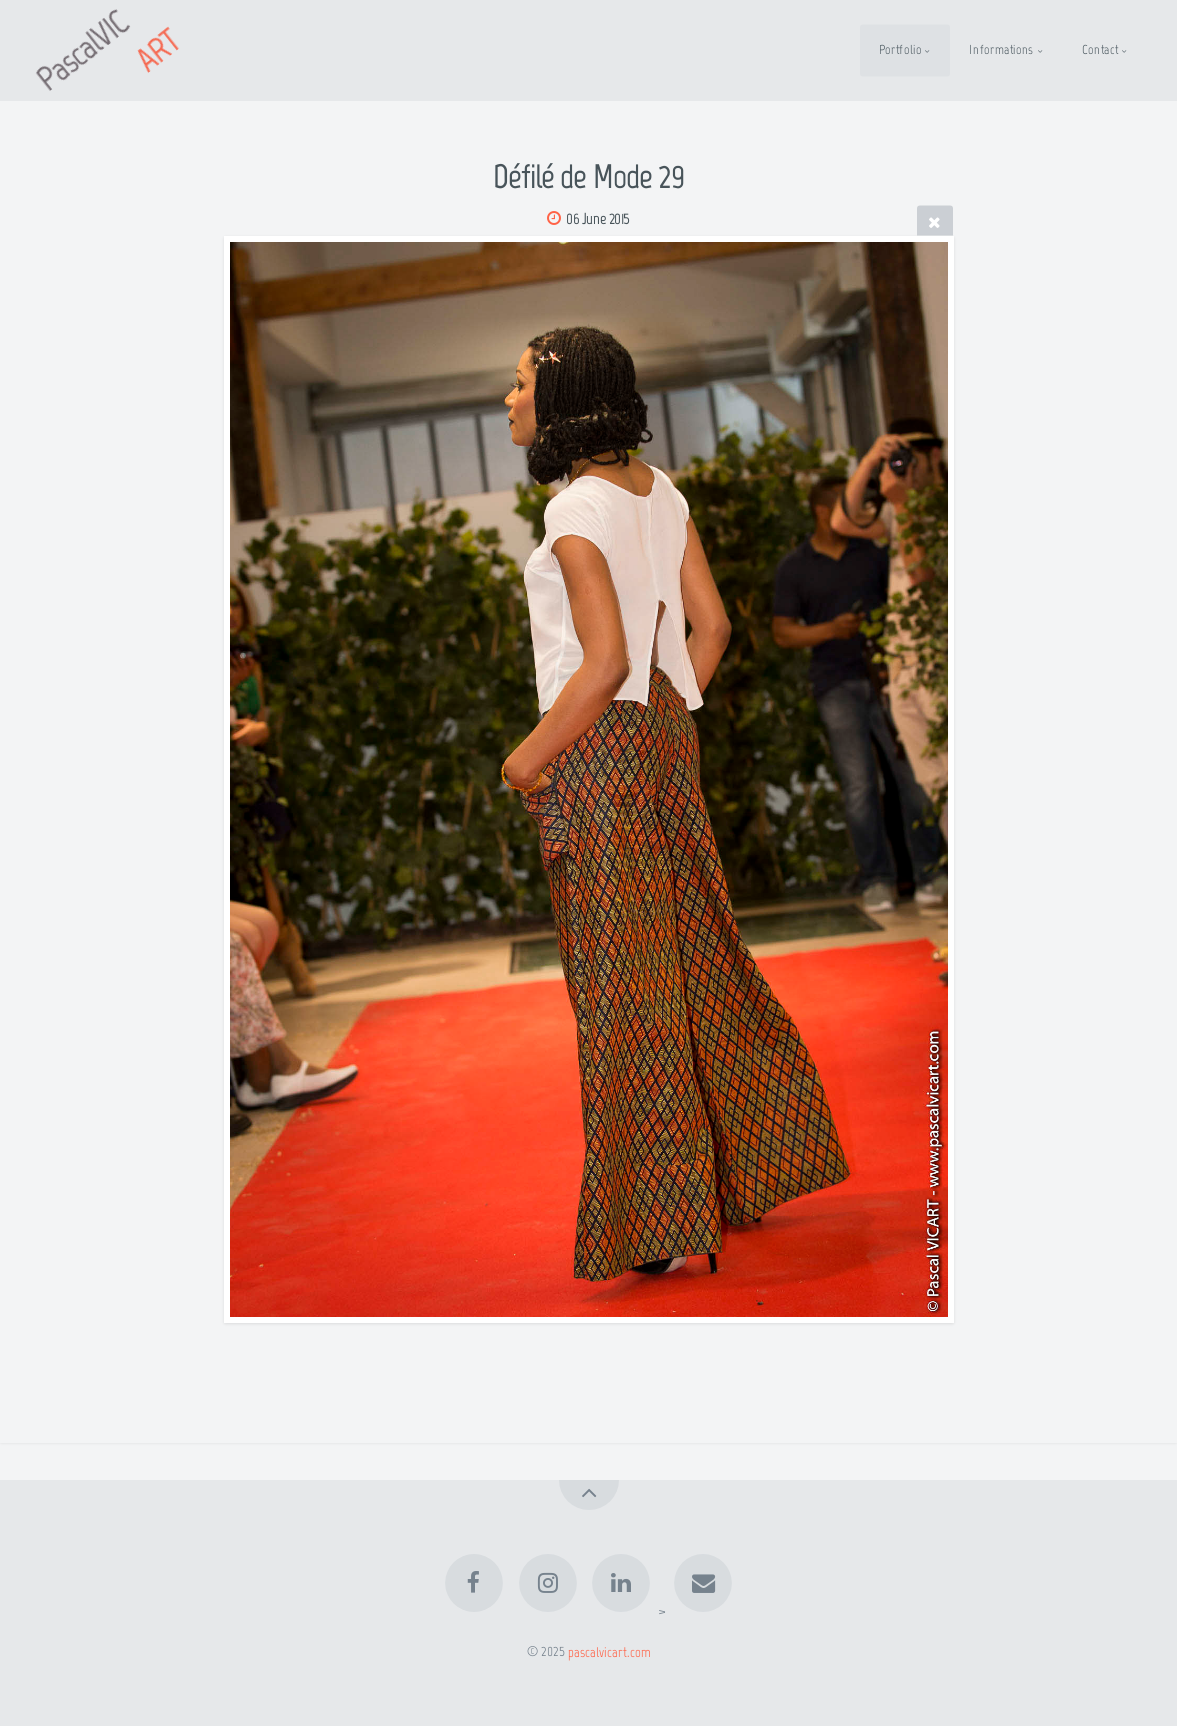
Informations (1001, 49)
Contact (1100, 49)
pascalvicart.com (609, 1651)
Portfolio (900, 49)
